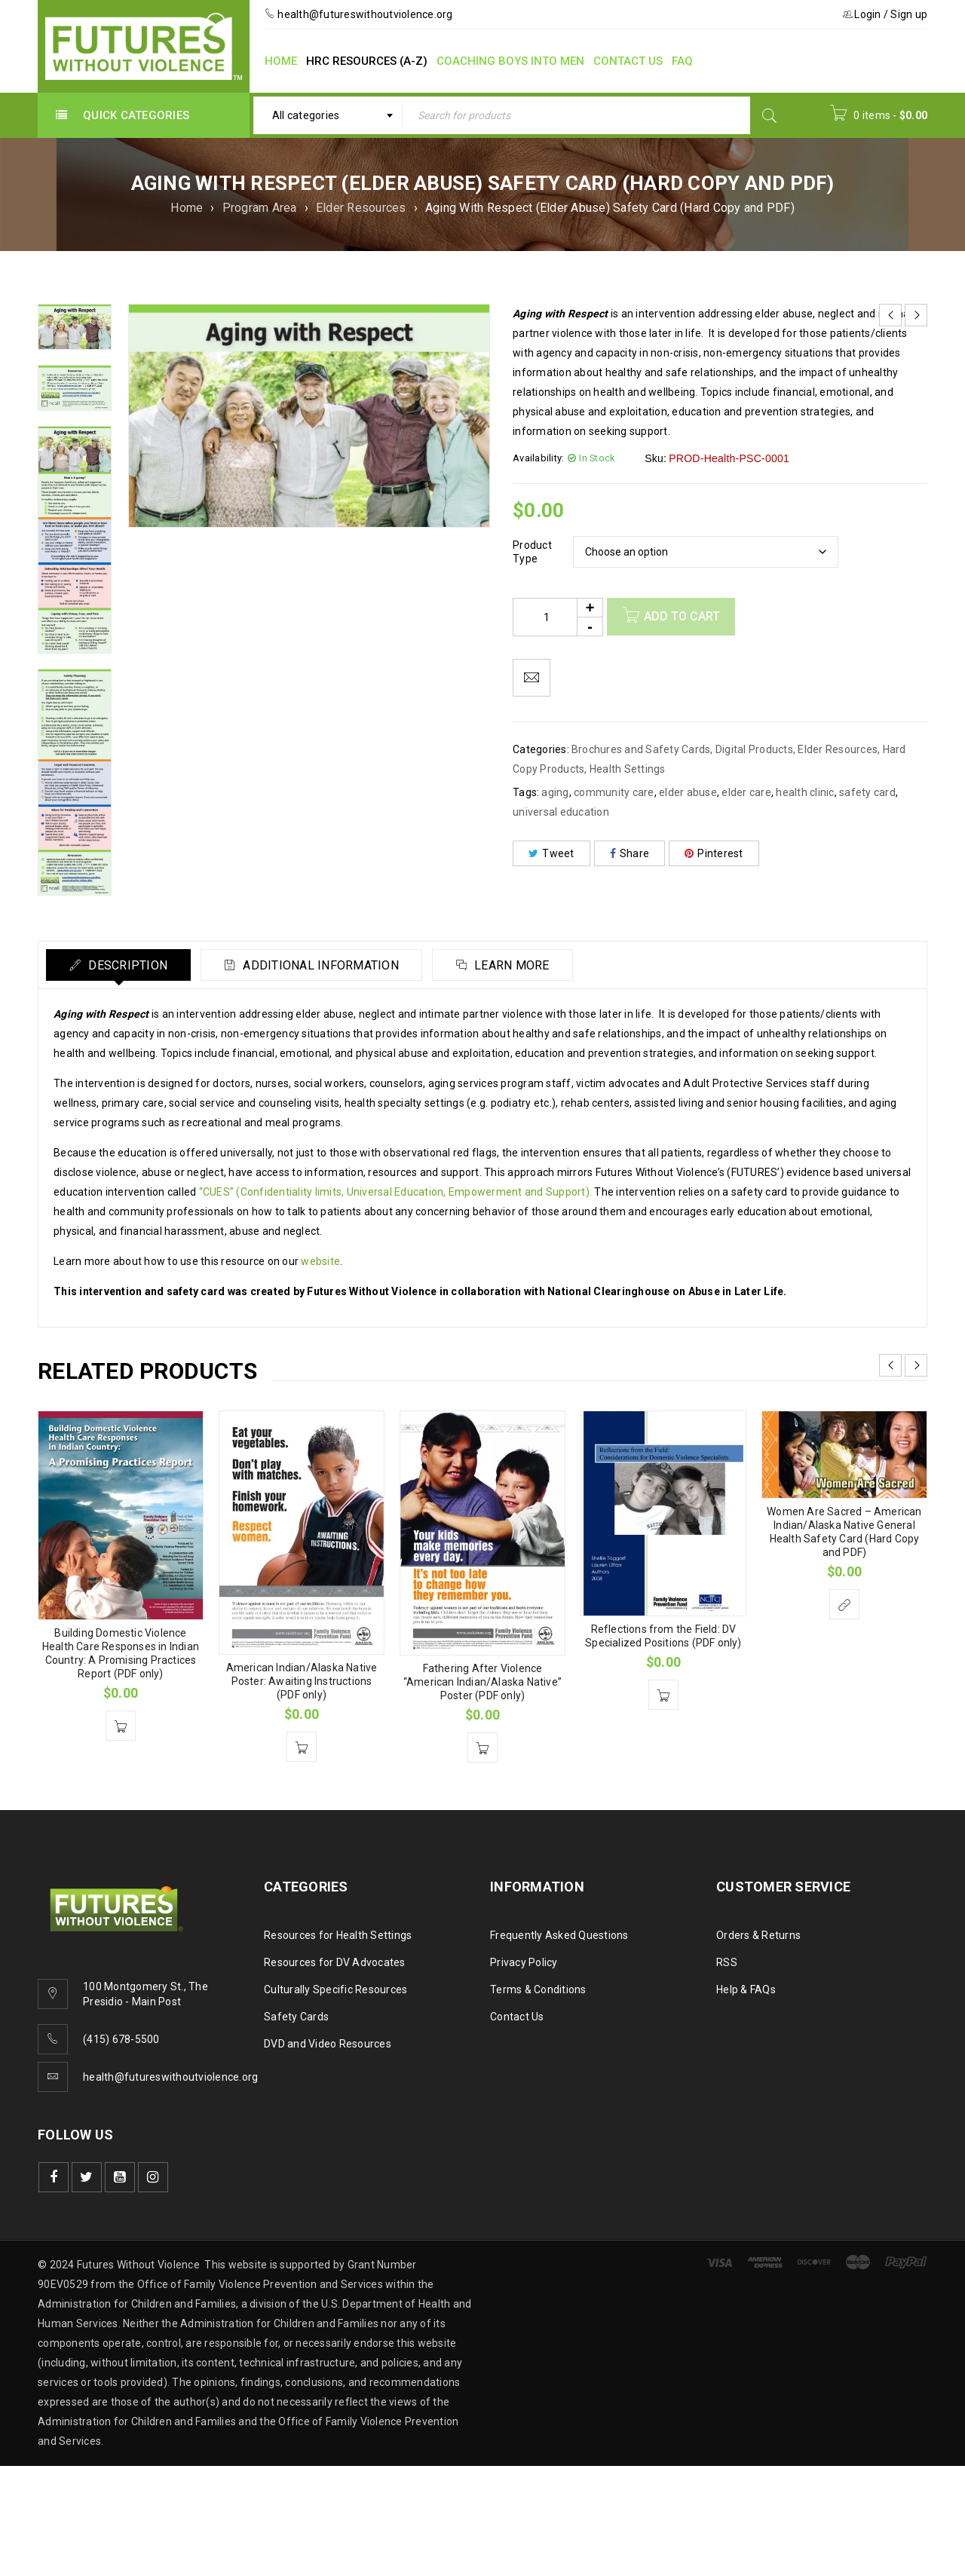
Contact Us (517, 2017)
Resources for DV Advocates (335, 1962)
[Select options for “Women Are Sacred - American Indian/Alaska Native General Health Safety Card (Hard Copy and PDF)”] (844, 1604)
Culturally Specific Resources (335, 1989)
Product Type (532, 552)
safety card (867, 792)
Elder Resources (361, 208)
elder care (746, 792)
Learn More (511, 965)
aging (554, 792)
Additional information (320, 965)
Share (630, 853)
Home (186, 208)
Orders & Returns (758, 1935)
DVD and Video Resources (327, 2044)
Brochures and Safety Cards (641, 749)
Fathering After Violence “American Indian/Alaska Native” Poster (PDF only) (482, 1682)
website (320, 1261)
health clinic (805, 792)
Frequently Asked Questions (559, 1935)
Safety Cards (296, 2017)
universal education (561, 812)
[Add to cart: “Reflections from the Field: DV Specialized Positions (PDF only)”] (663, 1695)
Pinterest (714, 853)
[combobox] (328, 115)
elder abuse (688, 792)
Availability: (538, 458)
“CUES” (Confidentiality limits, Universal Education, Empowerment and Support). (396, 1192)
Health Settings (628, 769)
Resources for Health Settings (338, 1935)
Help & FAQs (746, 1989)
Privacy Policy (524, 1962)
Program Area (259, 208)
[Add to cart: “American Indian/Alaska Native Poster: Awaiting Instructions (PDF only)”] (301, 1747)
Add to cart (682, 616)
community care (614, 792)
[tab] (118, 965)
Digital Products (754, 749)
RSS (726, 1962)
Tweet (551, 853)
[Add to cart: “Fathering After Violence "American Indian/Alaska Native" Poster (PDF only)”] (482, 1747)
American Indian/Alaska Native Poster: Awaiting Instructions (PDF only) (302, 1681)
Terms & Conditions (538, 1989)
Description (126, 965)
